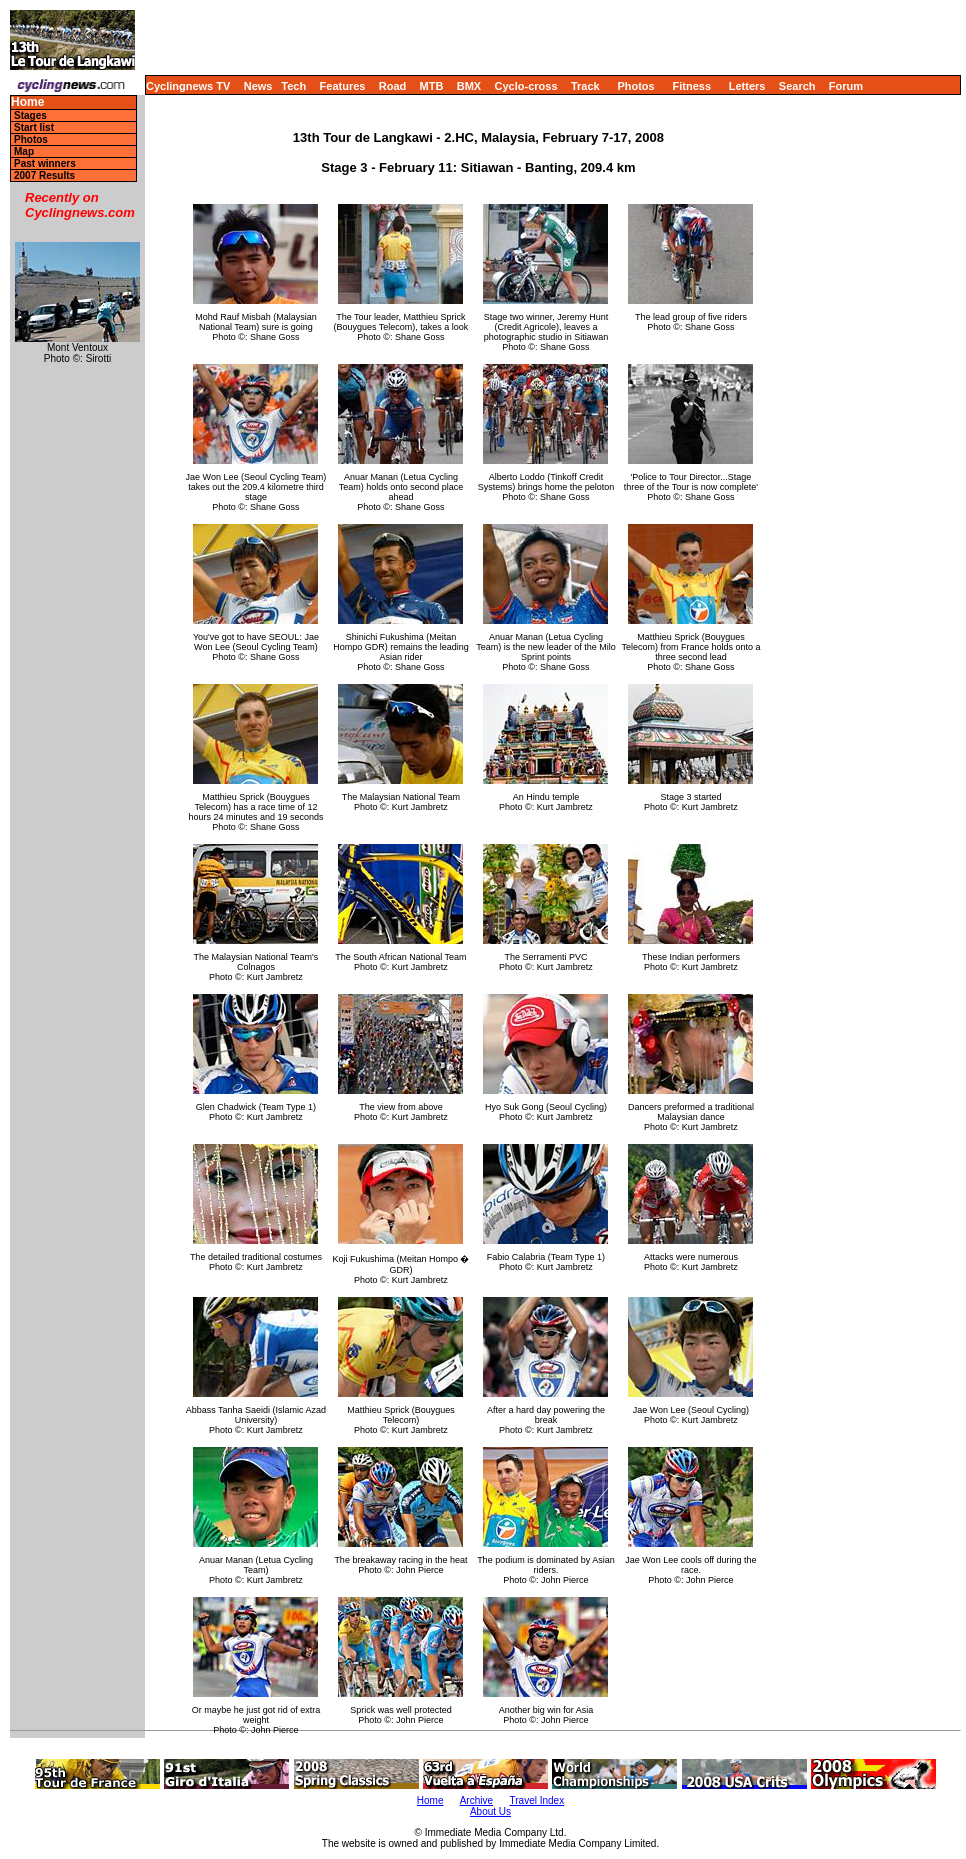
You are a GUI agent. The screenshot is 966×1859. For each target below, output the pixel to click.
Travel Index (537, 1800)
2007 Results (44, 175)
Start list (34, 127)
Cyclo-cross (526, 86)
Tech (293, 86)
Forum (846, 86)
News (258, 86)
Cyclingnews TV (188, 86)
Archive (476, 1800)
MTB (432, 86)
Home (27, 102)
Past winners (45, 163)
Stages (30, 115)
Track (585, 86)
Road (393, 86)
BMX (469, 86)
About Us (490, 1811)
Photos (635, 86)
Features (343, 86)
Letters (747, 86)
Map (24, 151)
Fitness (691, 86)
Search (797, 86)
